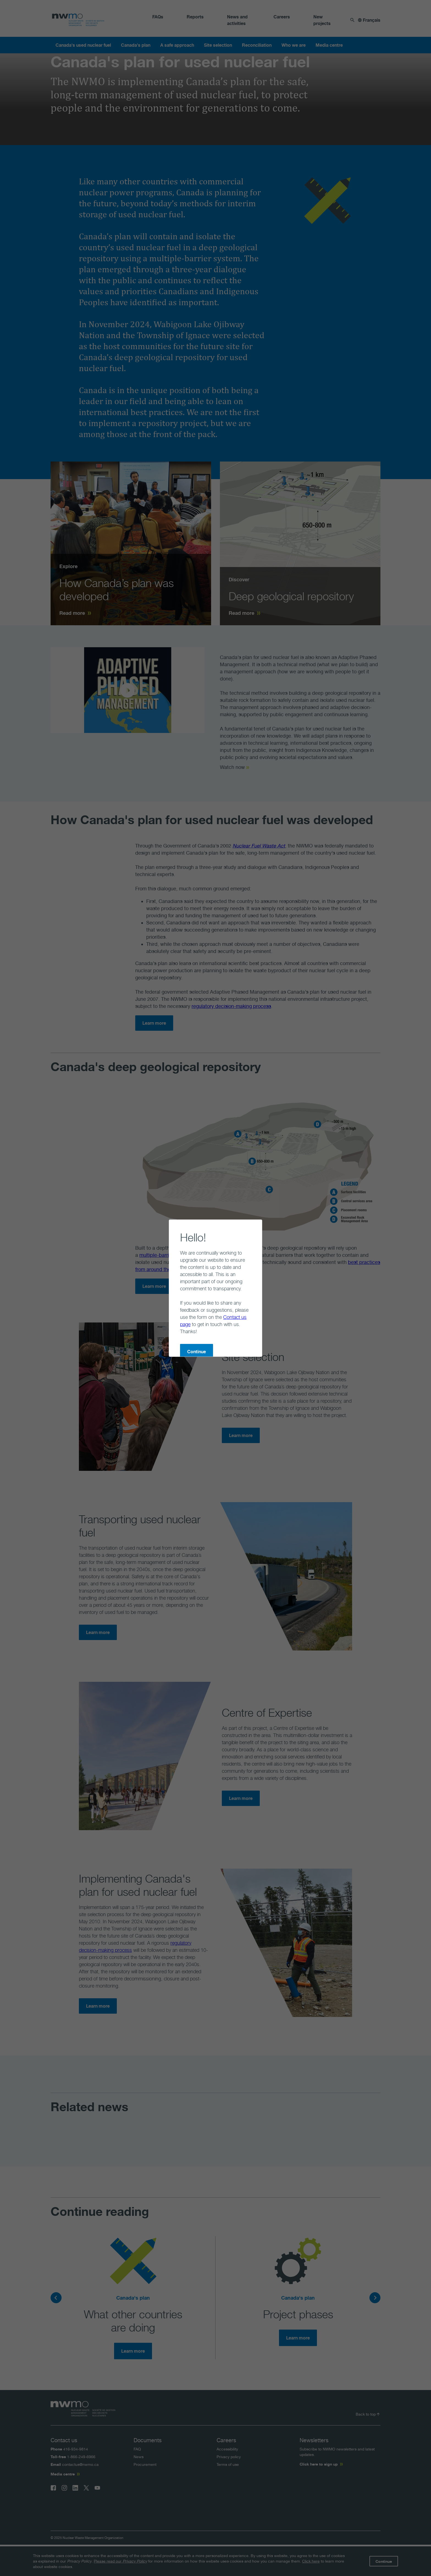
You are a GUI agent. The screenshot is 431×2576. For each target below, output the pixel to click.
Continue (174, 1323)
